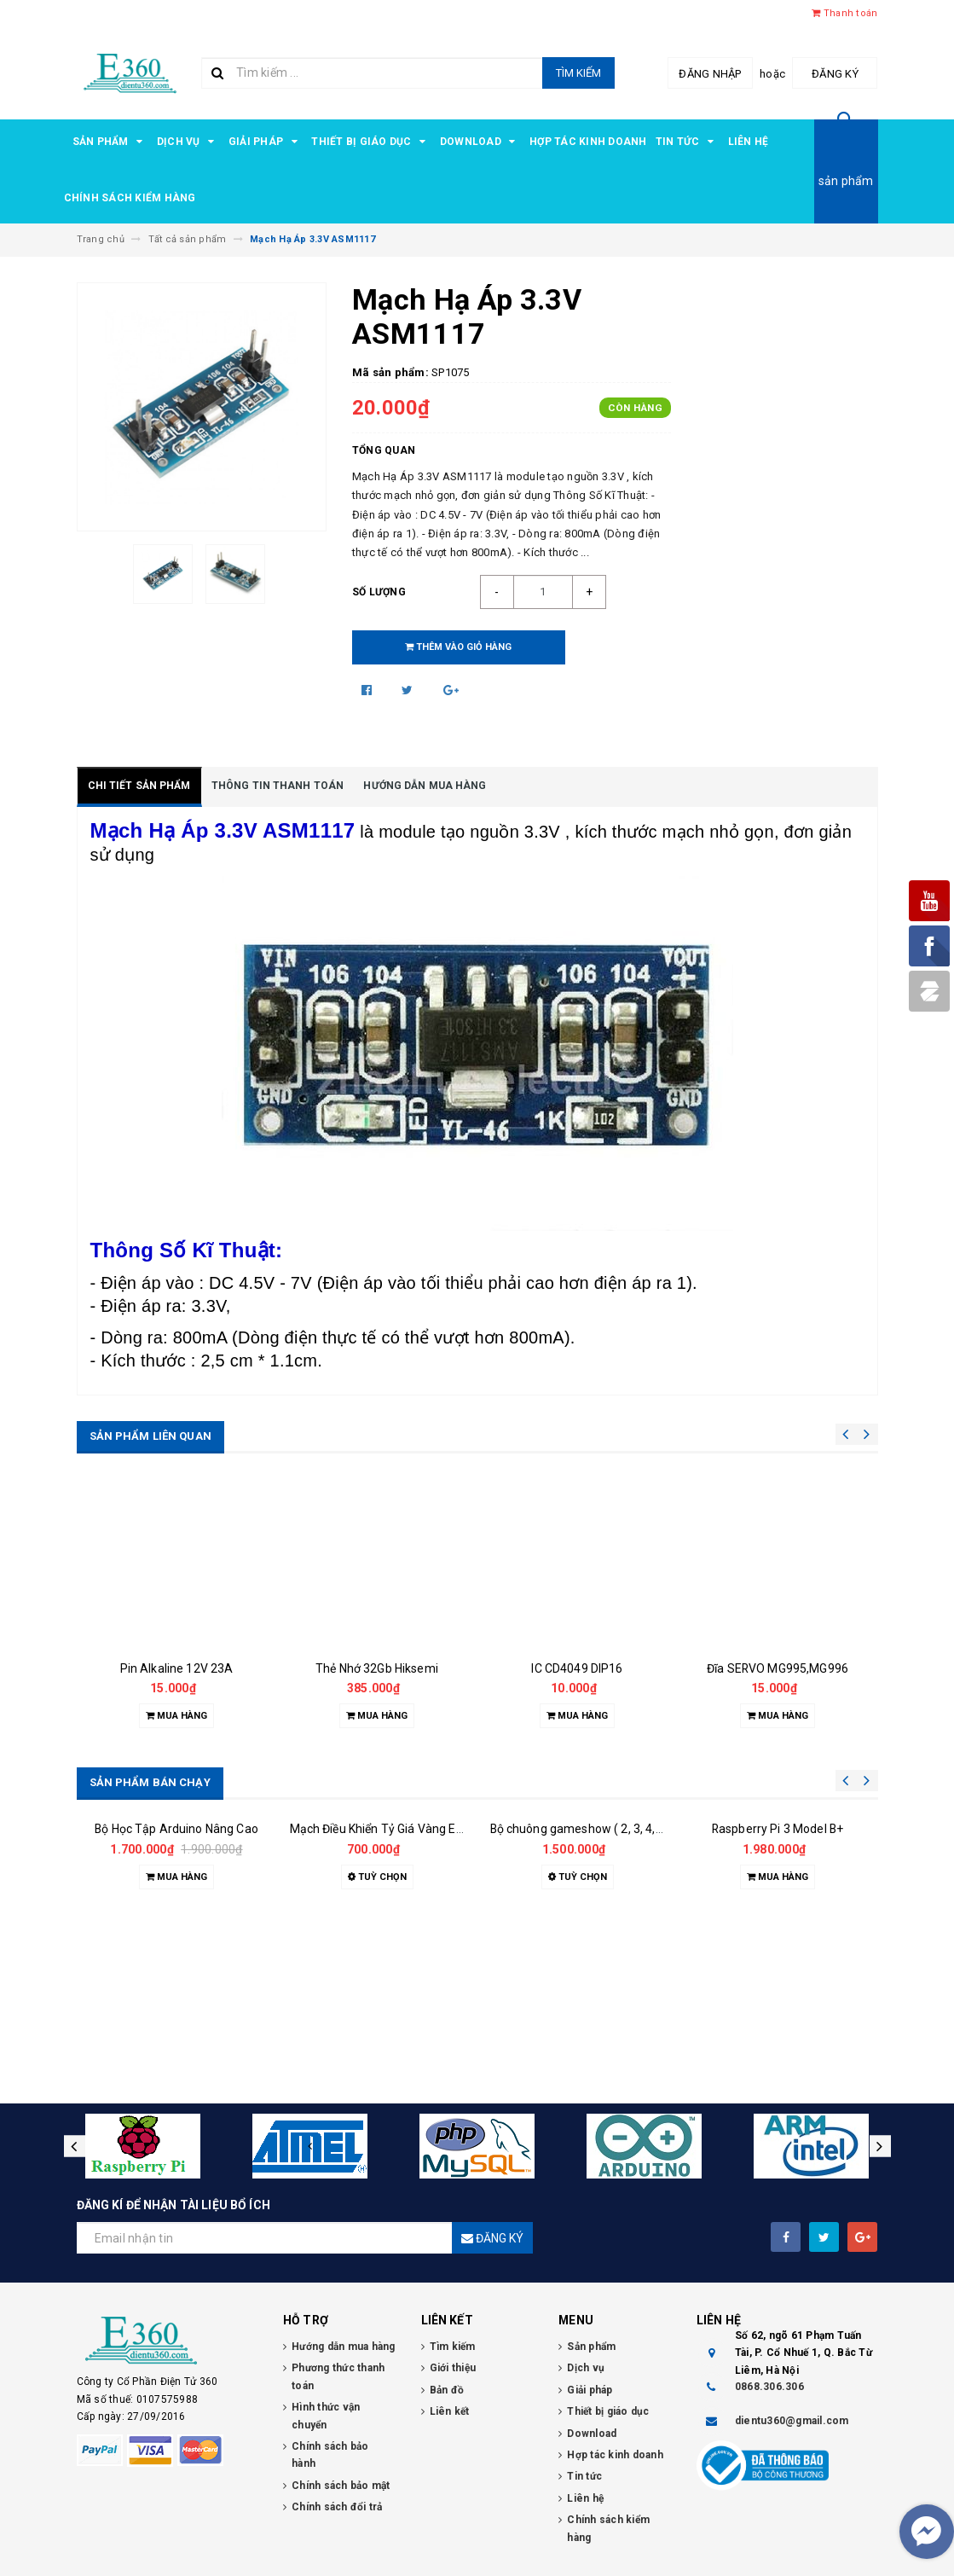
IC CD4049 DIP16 (576, 1668)
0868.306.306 (769, 2387)
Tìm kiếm (578, 73)
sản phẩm (846, 181)
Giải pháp (266, 141)
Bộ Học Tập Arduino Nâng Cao (176, 2003)
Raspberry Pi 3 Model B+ (777, 2003)
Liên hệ (748, 142)
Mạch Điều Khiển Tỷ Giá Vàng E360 (383, 2003)
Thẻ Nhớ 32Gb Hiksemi (376, 1668)
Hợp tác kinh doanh (588, 142)
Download (480, 141)
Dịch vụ (188, 141)
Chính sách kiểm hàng (130, 198)
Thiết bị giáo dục (371, 141)
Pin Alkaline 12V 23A (177, 1668)
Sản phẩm (110, 141)
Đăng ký (835, 73)
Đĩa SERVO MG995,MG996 (777, 1668)
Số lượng (379, 592)
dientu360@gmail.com (792, 2421)
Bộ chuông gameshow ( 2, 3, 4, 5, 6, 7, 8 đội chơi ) (622, 1952)
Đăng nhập (710, 73)
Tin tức (688, 141)
